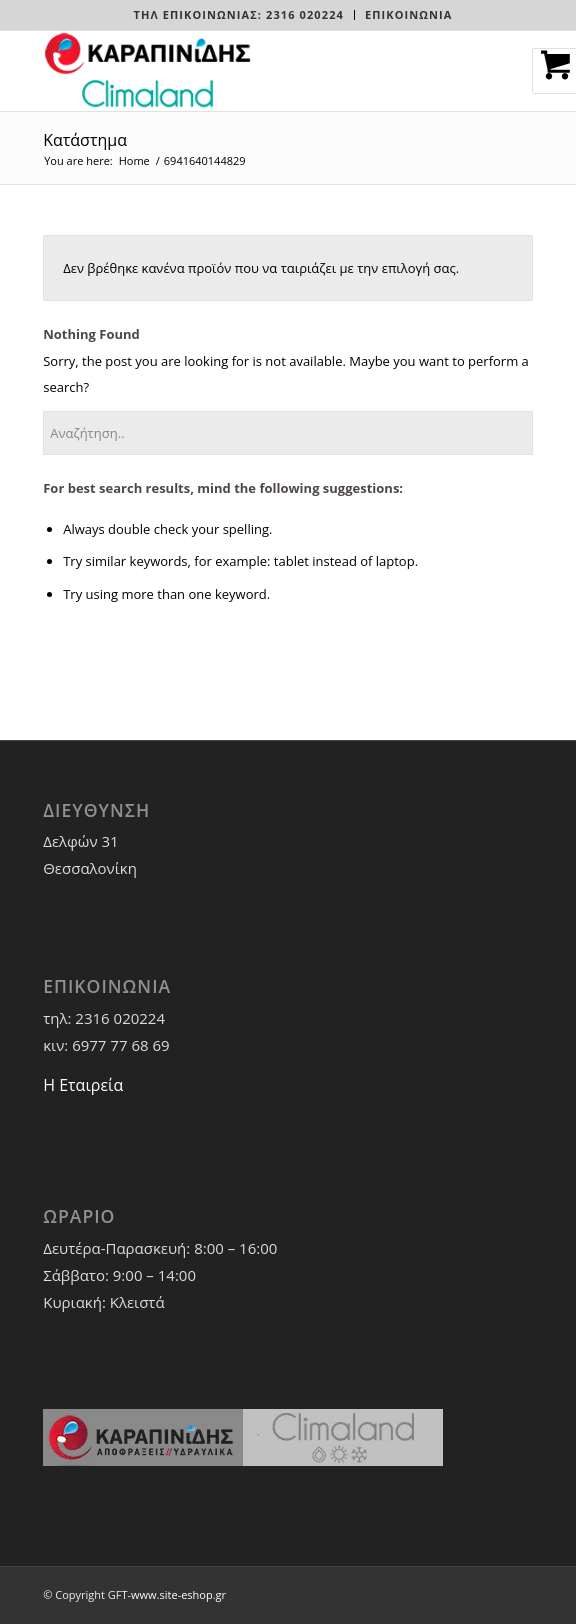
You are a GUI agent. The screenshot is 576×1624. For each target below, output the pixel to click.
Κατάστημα (85, 140)
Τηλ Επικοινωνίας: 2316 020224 (238, 14)
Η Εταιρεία (83, 1085)
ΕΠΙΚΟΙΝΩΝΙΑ (409, 14)
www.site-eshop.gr (178, 1594)
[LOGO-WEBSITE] (239, 71)
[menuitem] (238, 15)
